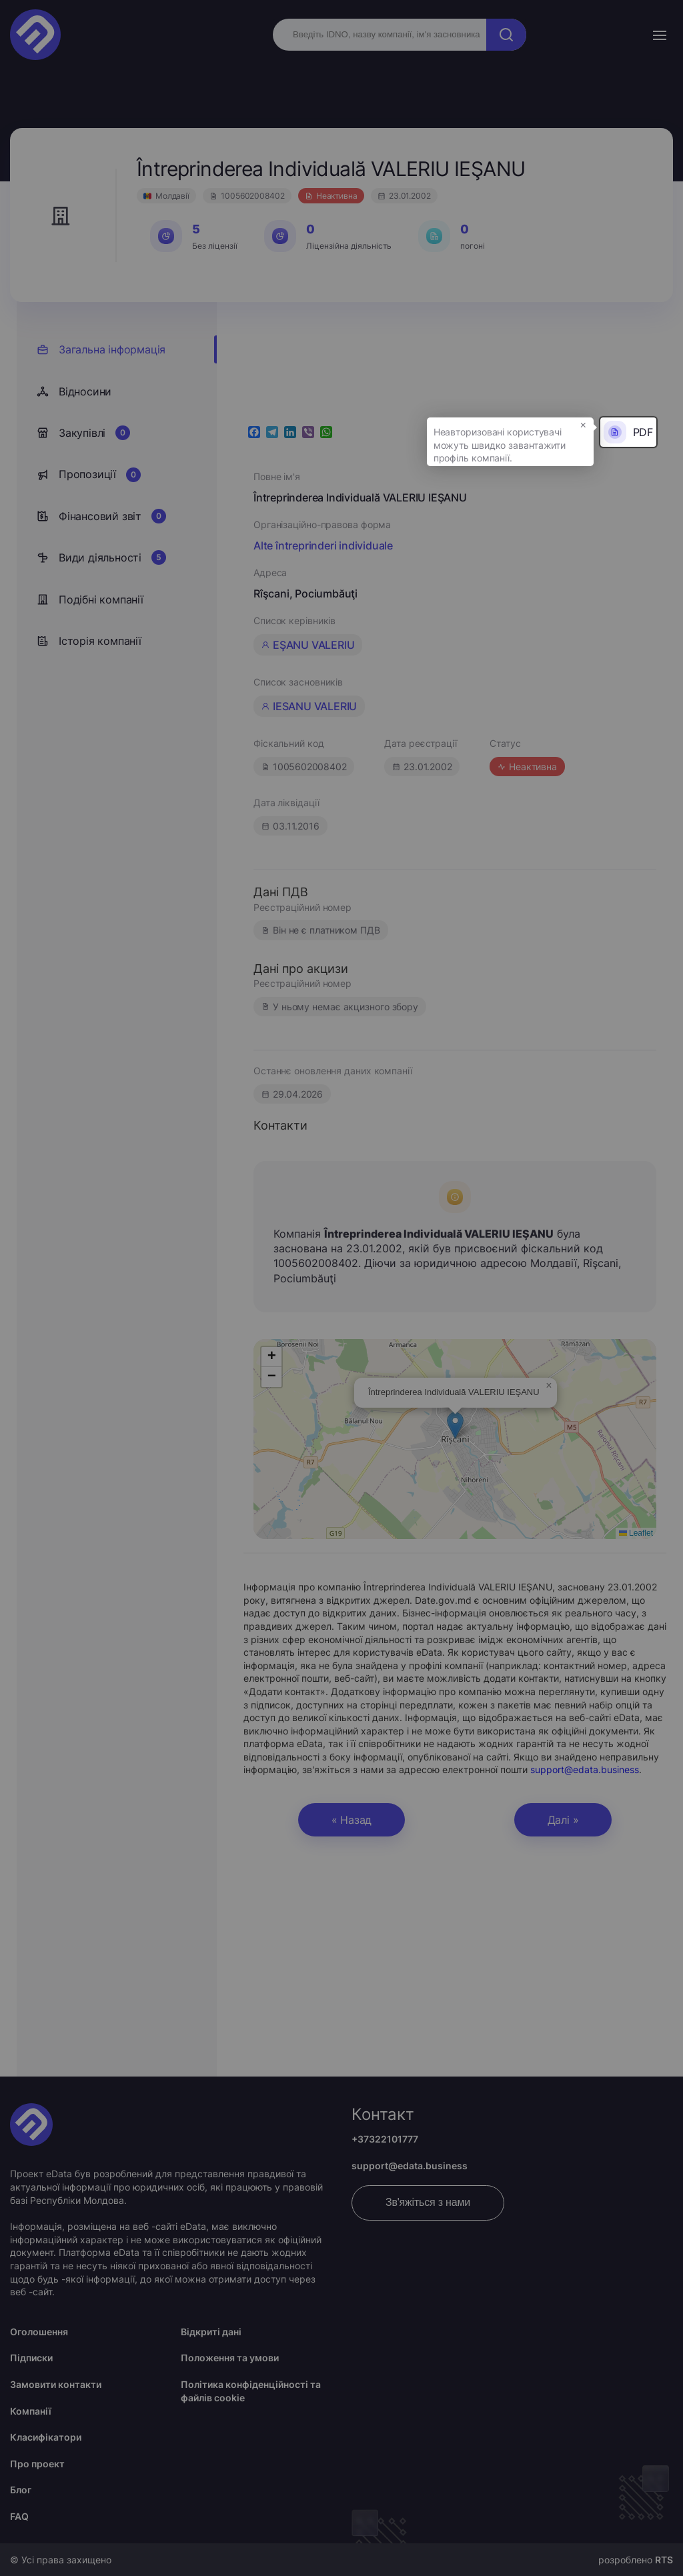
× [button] (583, 424)
